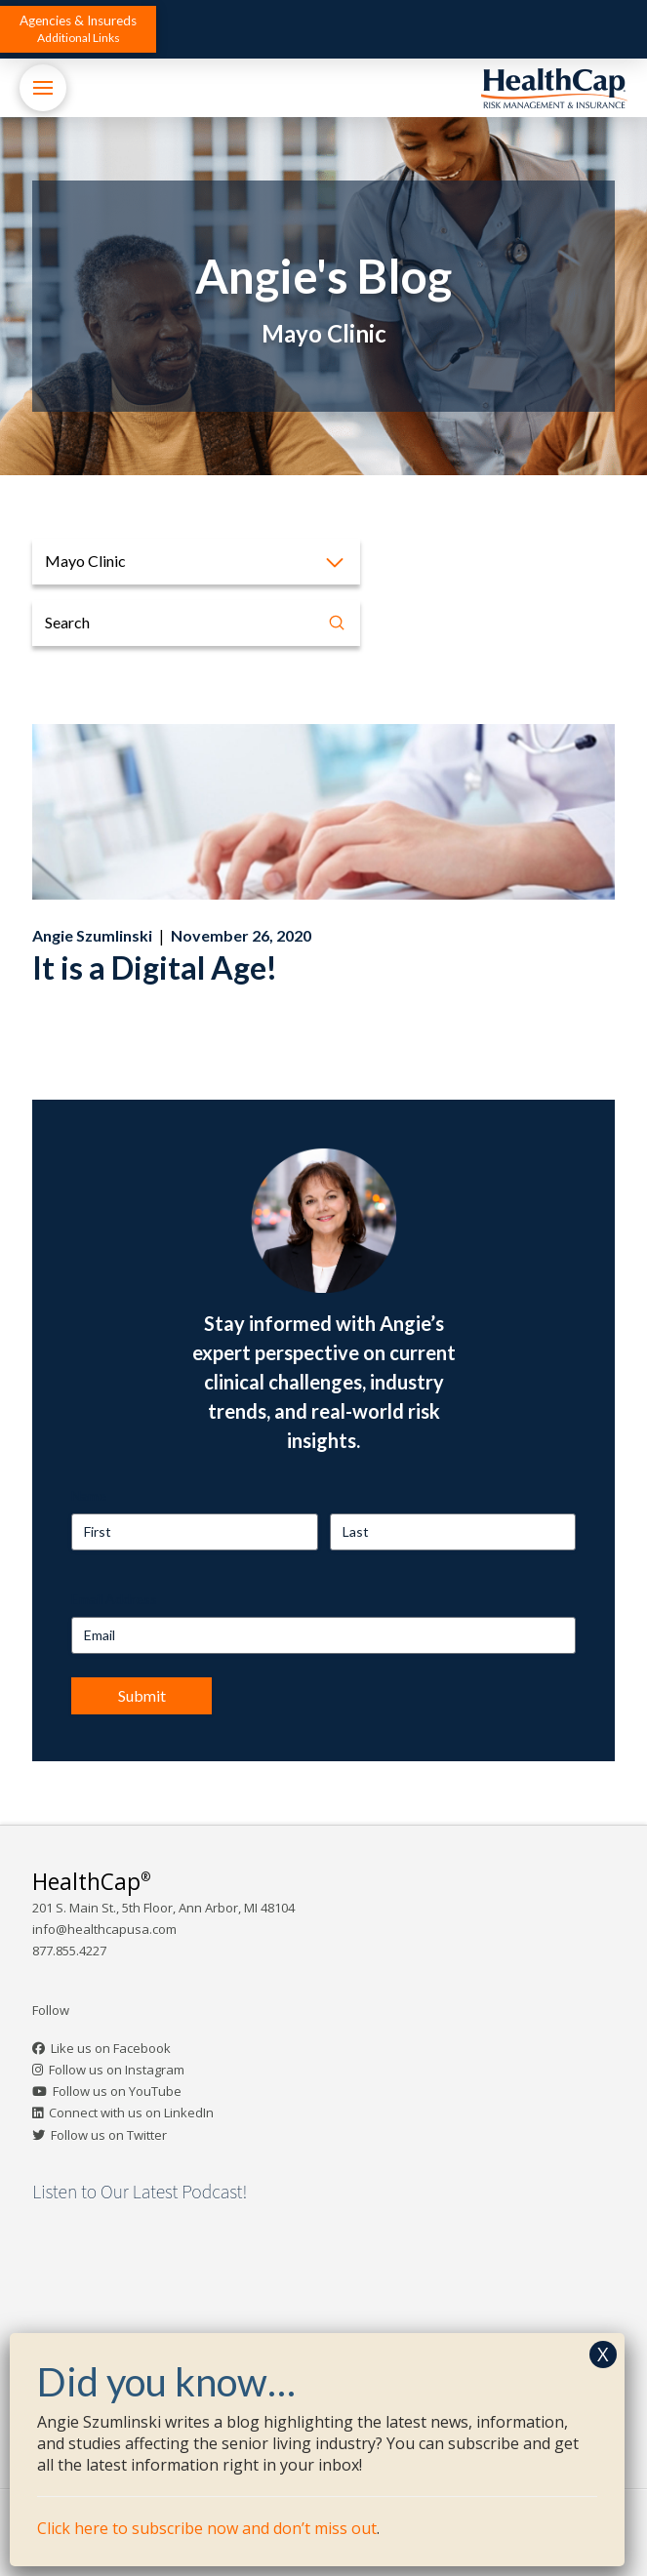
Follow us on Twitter (109, 2135)
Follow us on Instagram (116, 2069)
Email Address (114, 1598)
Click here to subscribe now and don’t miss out (207, 2528)
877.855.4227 (69, 1950)
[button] (78, 29)
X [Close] (603, 2354)
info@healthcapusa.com (104, 1929)
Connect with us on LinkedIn (131, 2112)
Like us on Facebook (111, 2048)
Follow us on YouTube (117, 2091)
